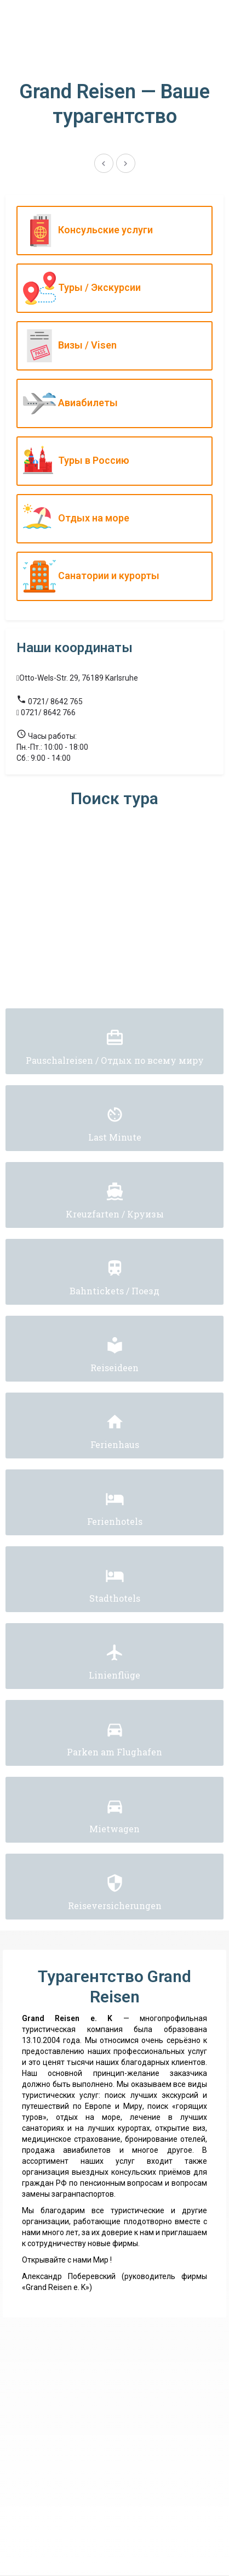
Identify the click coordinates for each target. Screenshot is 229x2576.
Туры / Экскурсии (112, 288)
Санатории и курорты (112, 576)
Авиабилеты (112, 403)
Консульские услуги (112, 230)
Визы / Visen (112, 345)
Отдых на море (112, 518)
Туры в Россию (112, 461)
